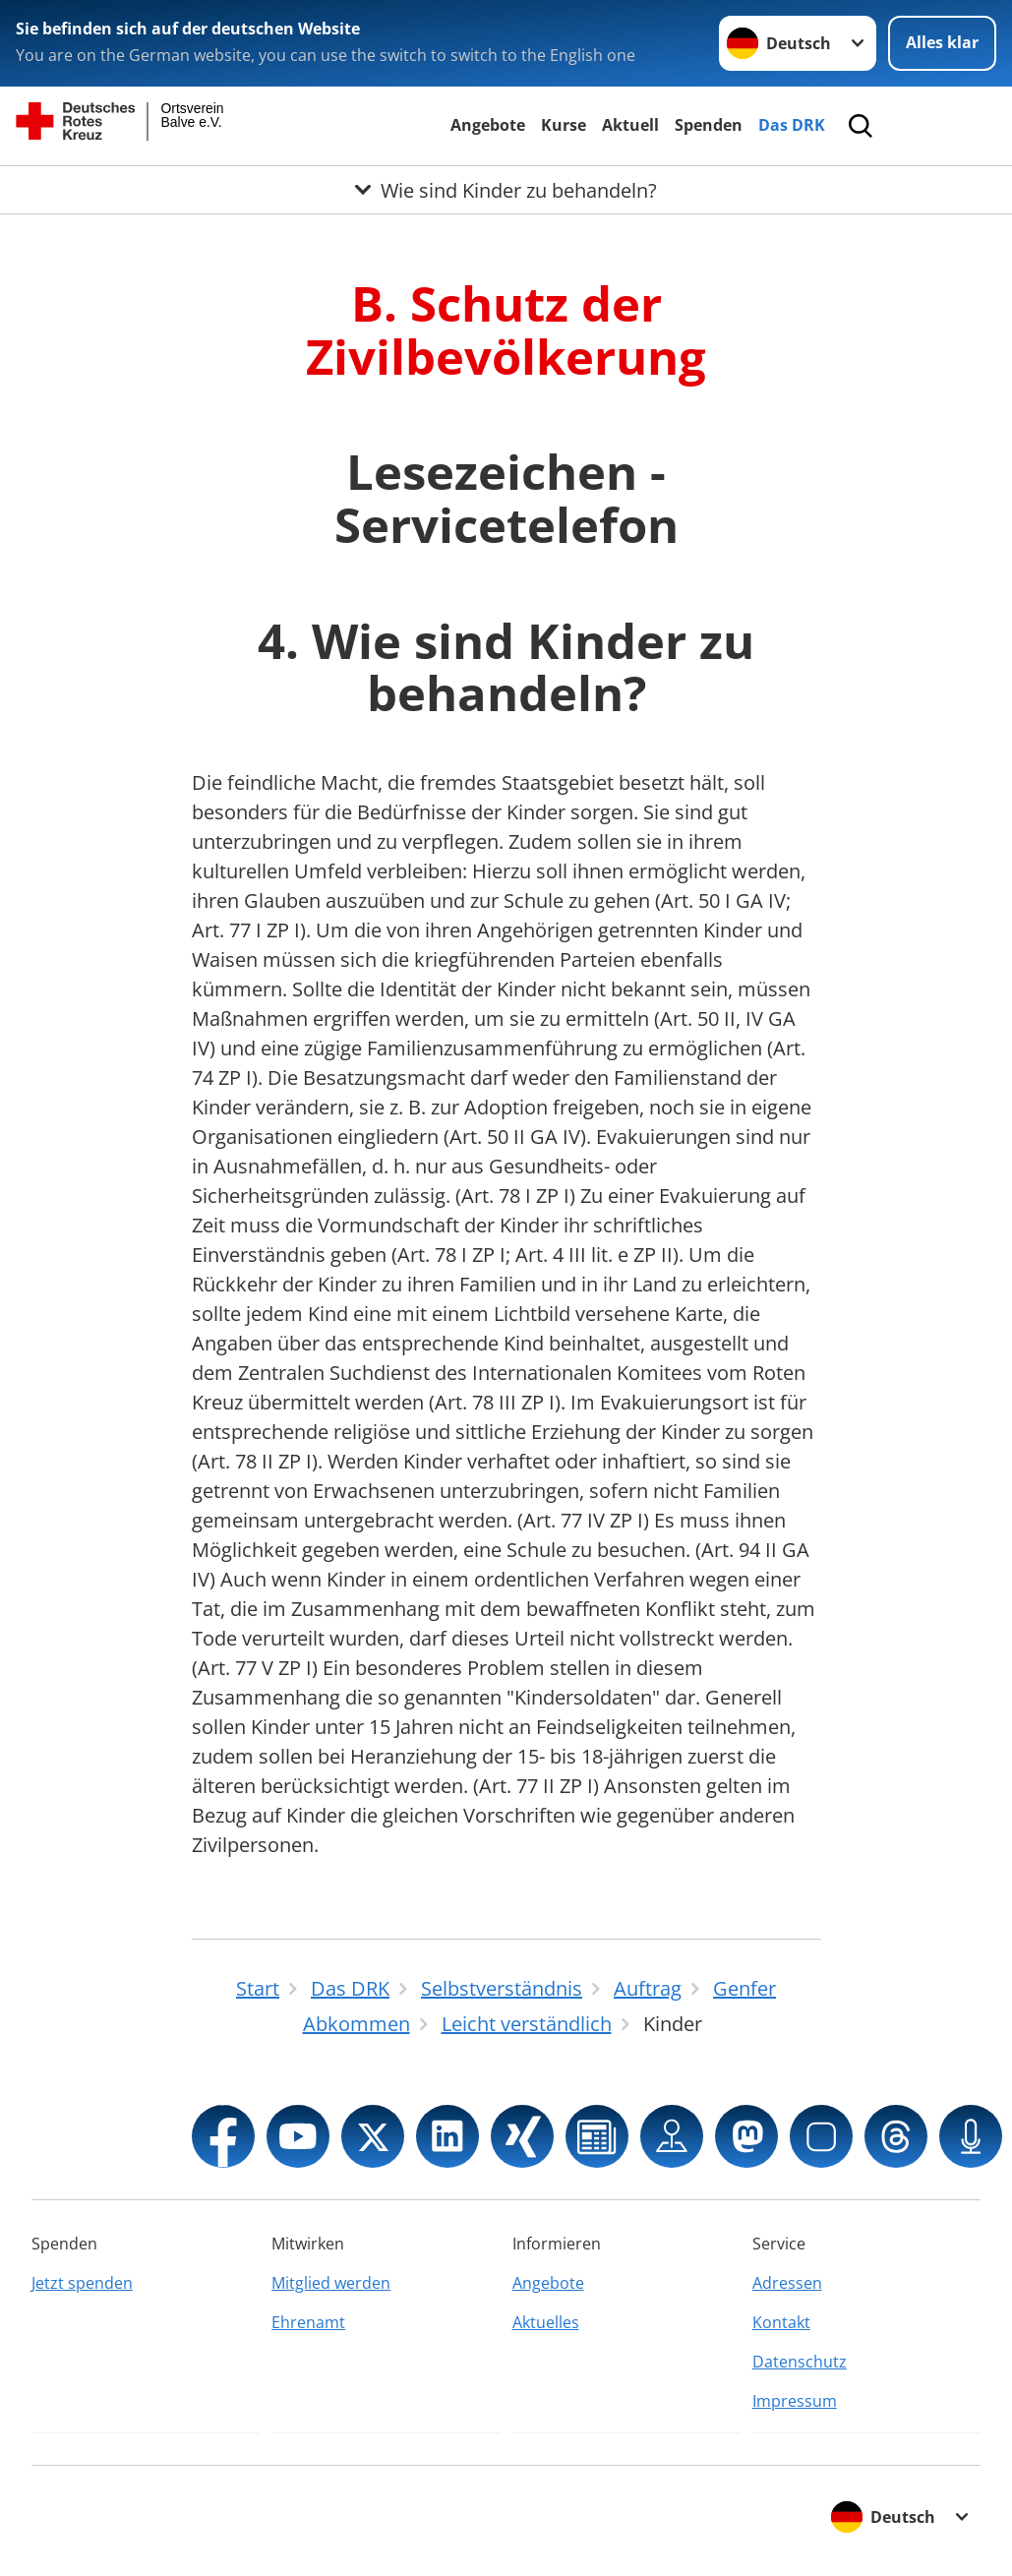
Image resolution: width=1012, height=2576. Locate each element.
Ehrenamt (308, 2322)
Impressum (794, 2401)
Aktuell (630, 125)
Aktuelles (545, 2322)
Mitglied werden (330, 2283)
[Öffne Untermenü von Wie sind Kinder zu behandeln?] (506, 189)
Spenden (709, 125)
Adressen (787, 2283)
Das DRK (791, 125)
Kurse (563, 125)
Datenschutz (799, 2361)
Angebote (487, 125)
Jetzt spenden (82, 2283)
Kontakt (781, 2322)
